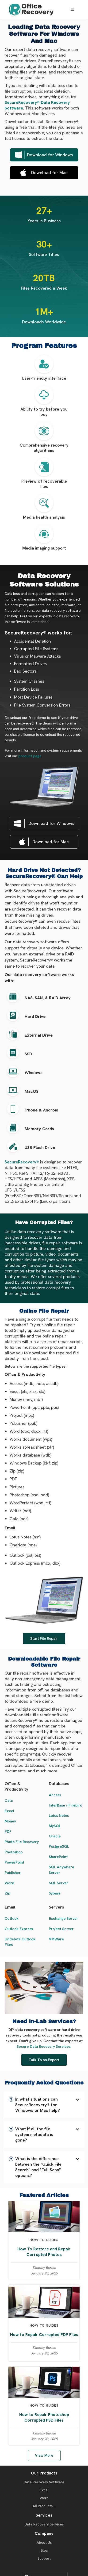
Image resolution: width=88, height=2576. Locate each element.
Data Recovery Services (44, 2524)
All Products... (44, 2506)
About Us (44, 2542)
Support (44, 2558)
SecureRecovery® (22, 1162)
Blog (44, 2550)
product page (30, 756)
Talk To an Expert (44, 2059)
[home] (31, 9)
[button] (72, 9)
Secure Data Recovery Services (43, 2046)
